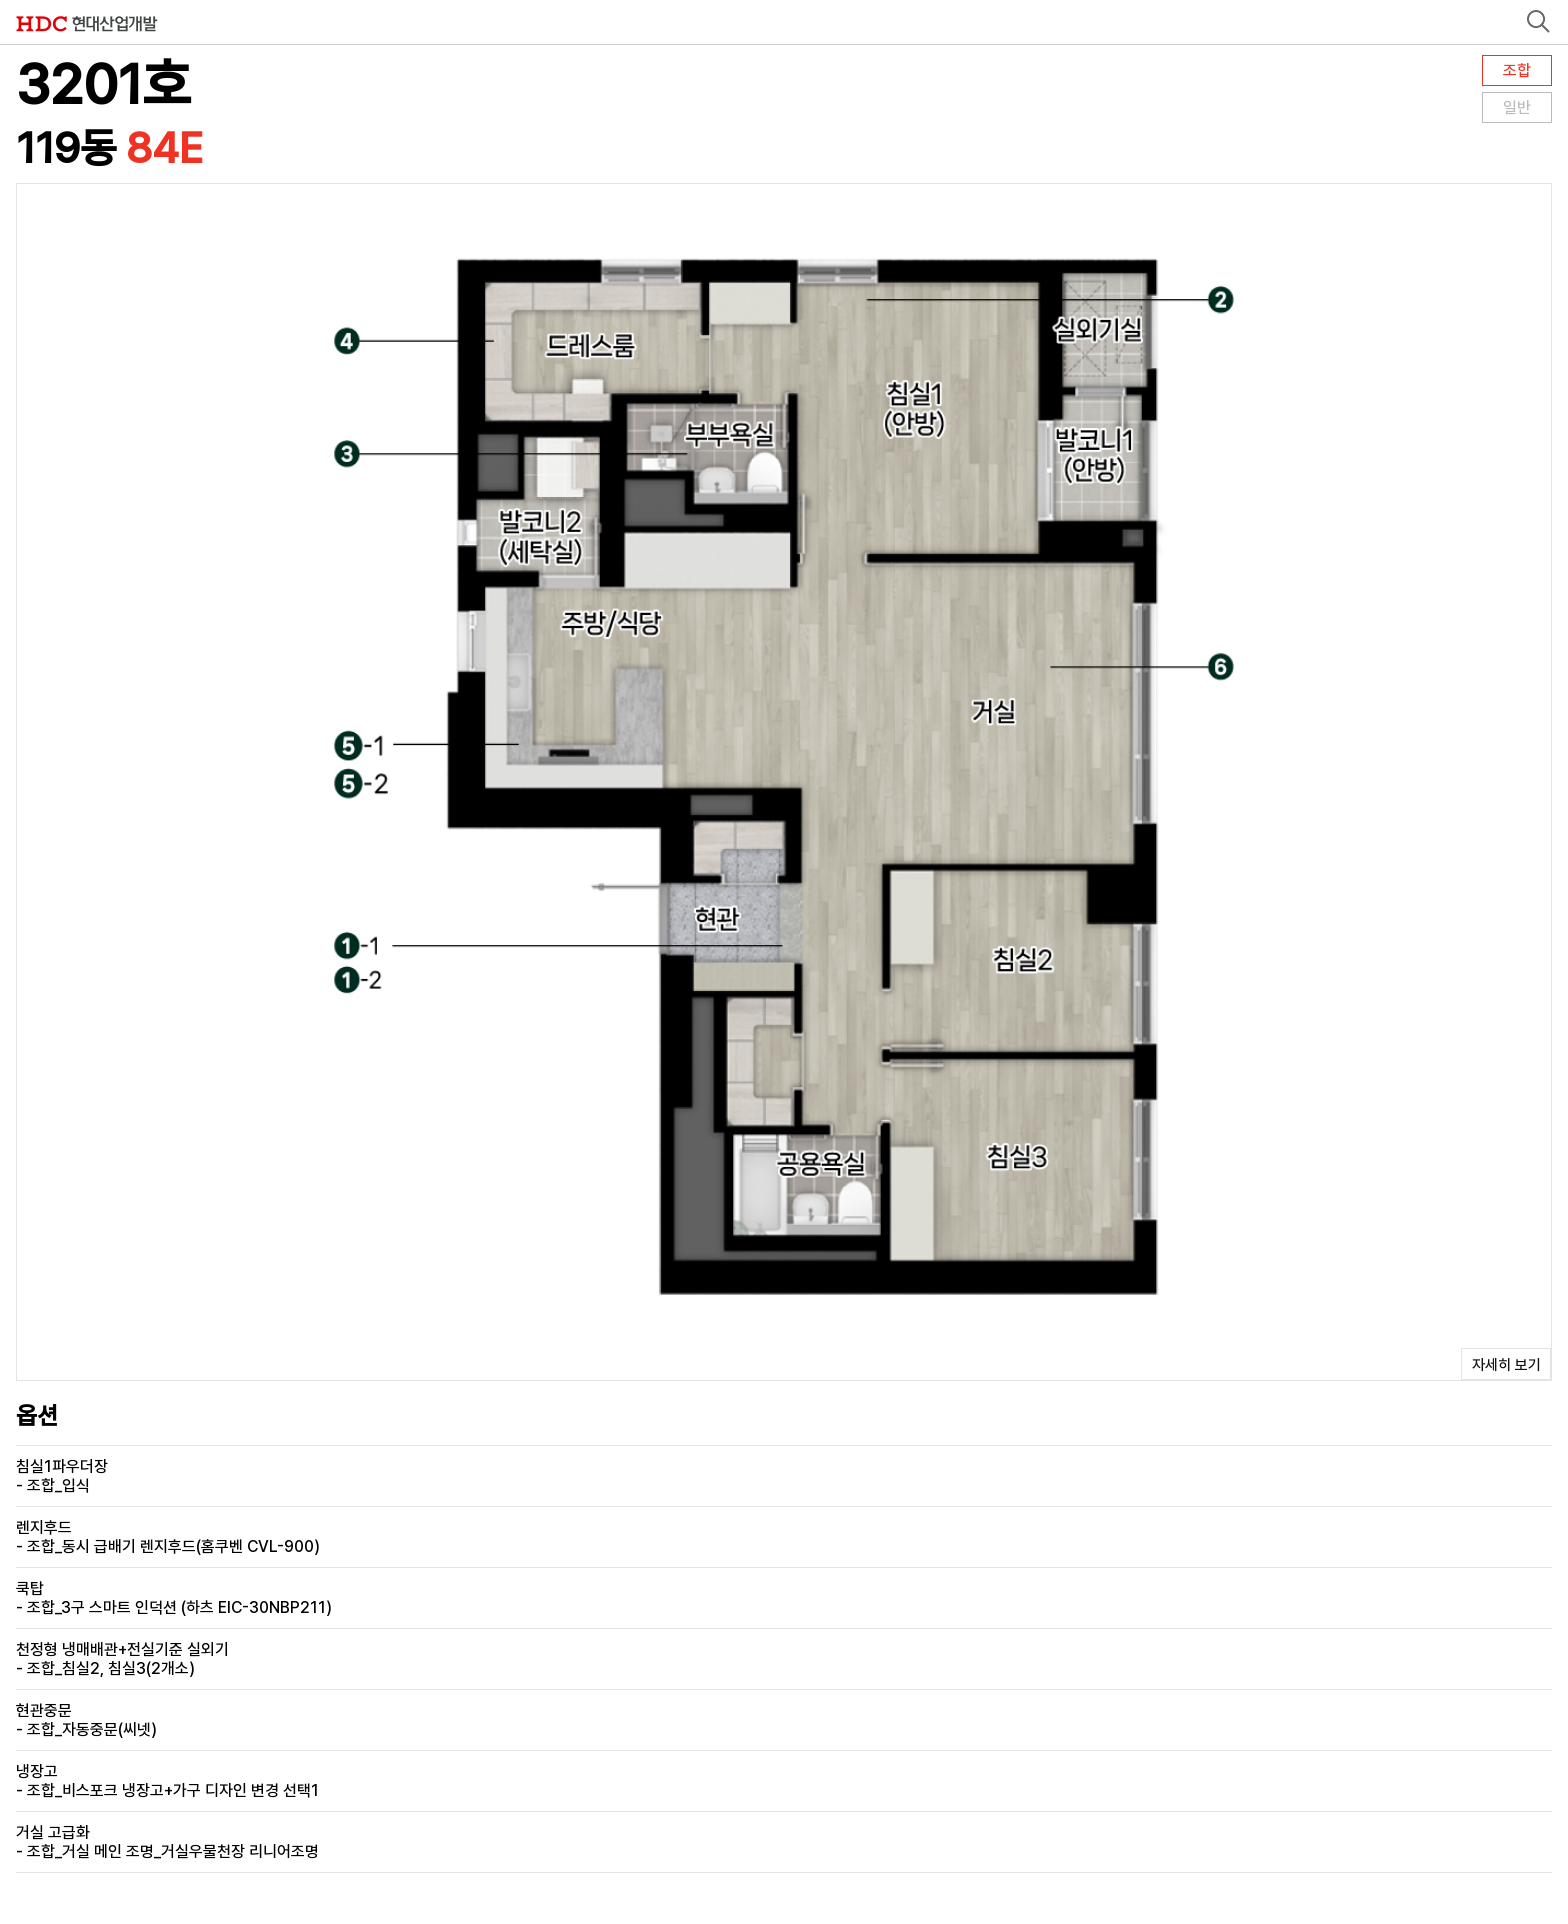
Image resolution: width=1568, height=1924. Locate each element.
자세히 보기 (1506, 1365)
